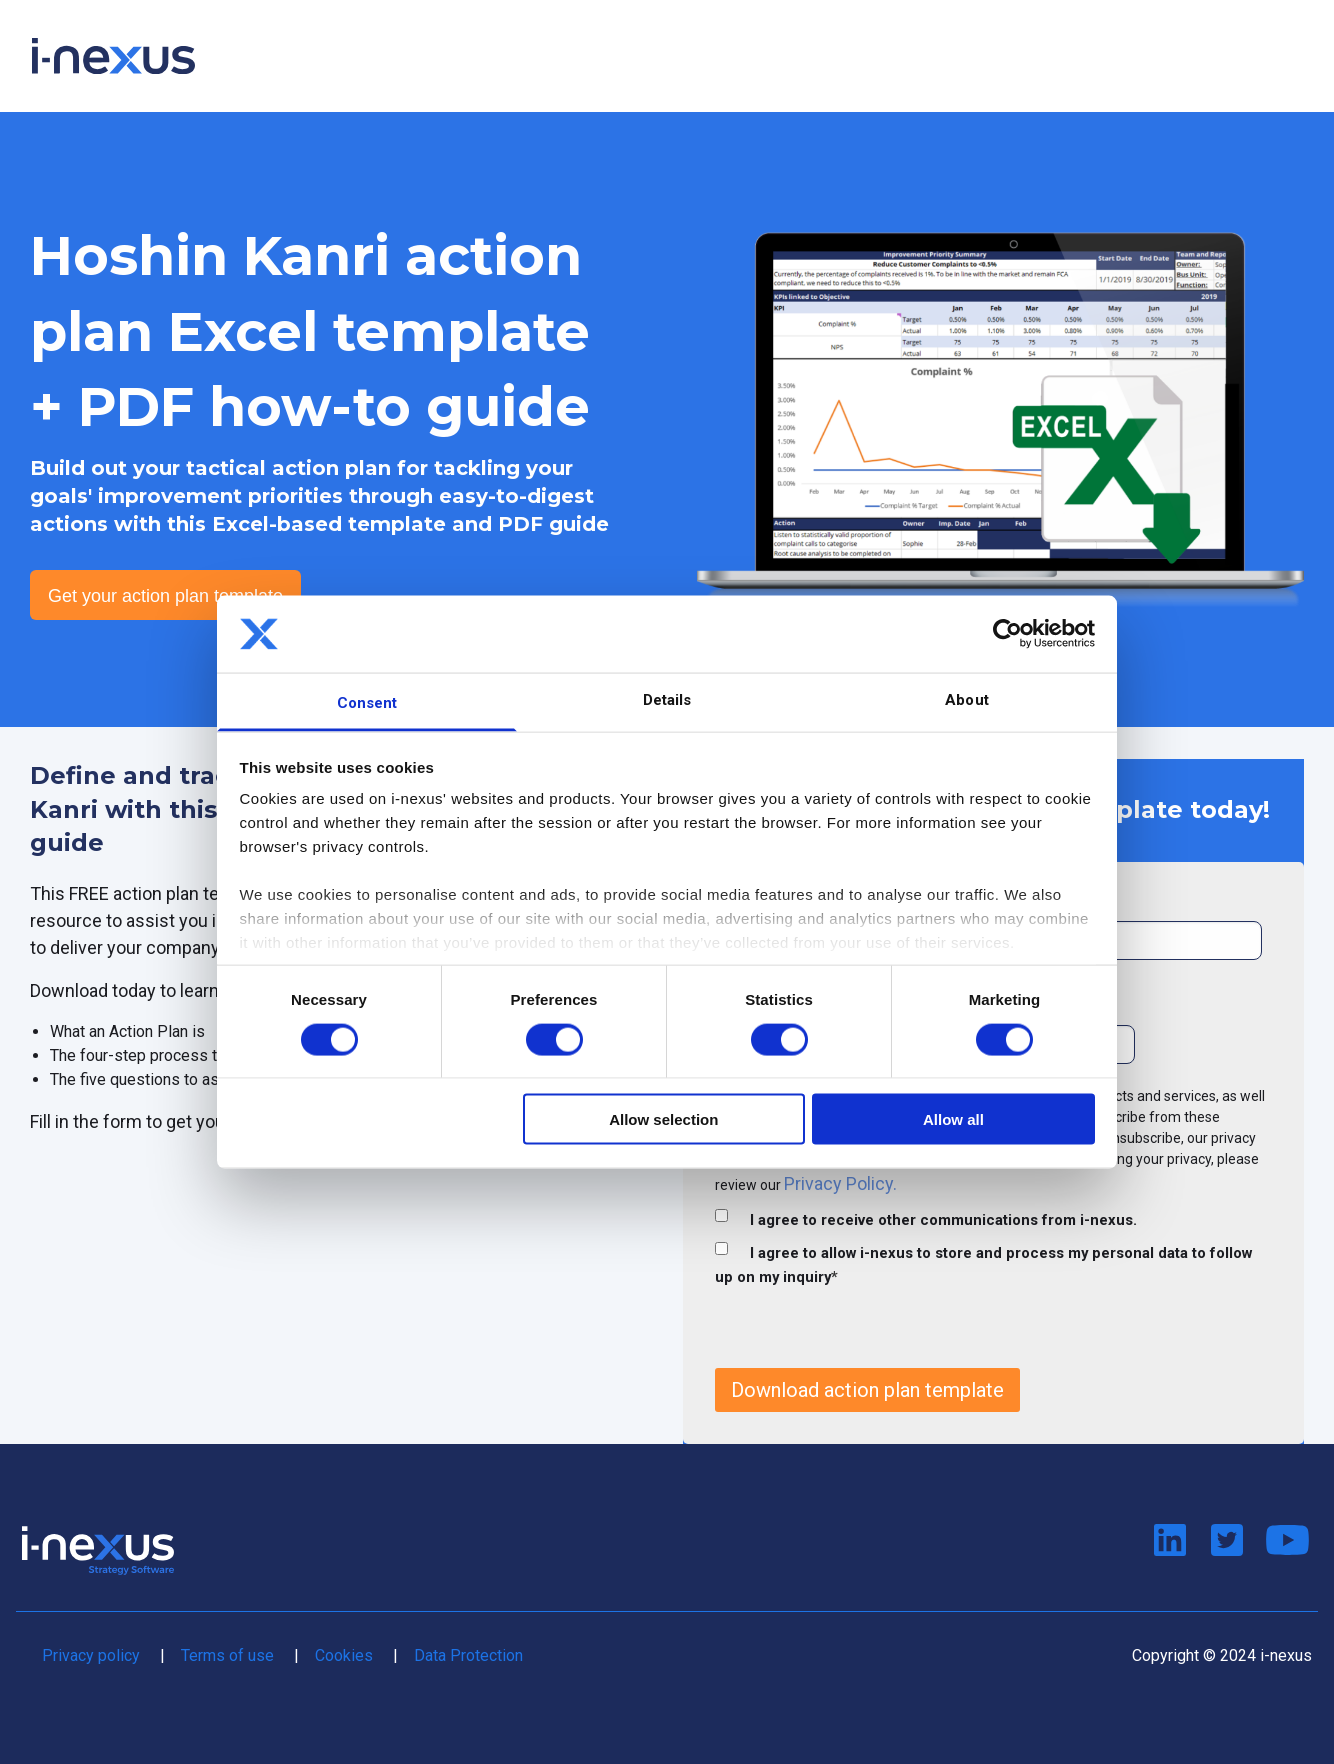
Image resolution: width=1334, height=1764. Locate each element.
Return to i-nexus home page (98, 1550)
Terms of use (227, 1655)
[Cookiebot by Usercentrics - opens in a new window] (1007, 634)
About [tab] (967, 699)
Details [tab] (667, 699)
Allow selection (663, 1119)
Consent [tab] (367, 702)
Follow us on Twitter (1226, 1541)
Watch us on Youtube (1283, 1541)
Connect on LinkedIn (1169, 1541)
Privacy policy (91, 1655)
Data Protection (468, 1655)
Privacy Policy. (840, 1183)
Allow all (953, 1119)
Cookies (344, 1655)
